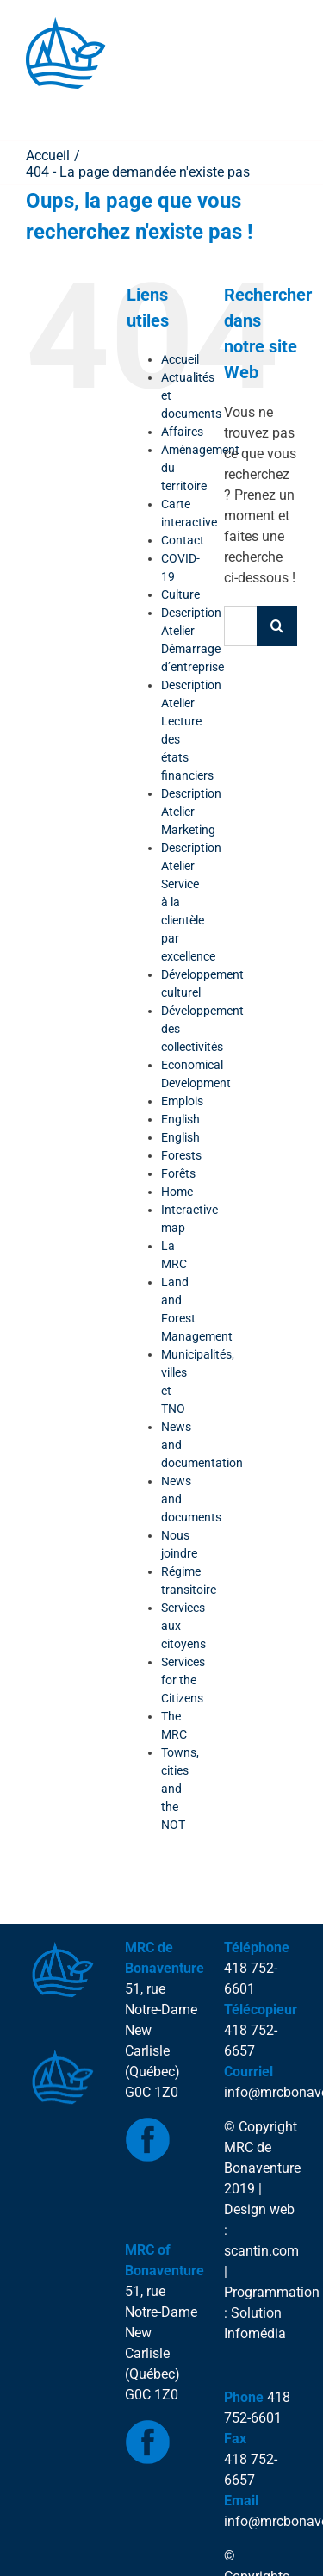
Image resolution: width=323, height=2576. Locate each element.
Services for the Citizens (183, 1680)
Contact (182, 540)
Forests (181, 1155)
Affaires (182, 432)
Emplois (182, 1101)
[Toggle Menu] (48, 106)
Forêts (178, 1173)
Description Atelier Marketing (191, 812)
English (180, 1119)
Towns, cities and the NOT (180, 1788)
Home (177, 1191)
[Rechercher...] (240, 626)
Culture (180, 594)
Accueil (180, 359)
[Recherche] (277, 626)
